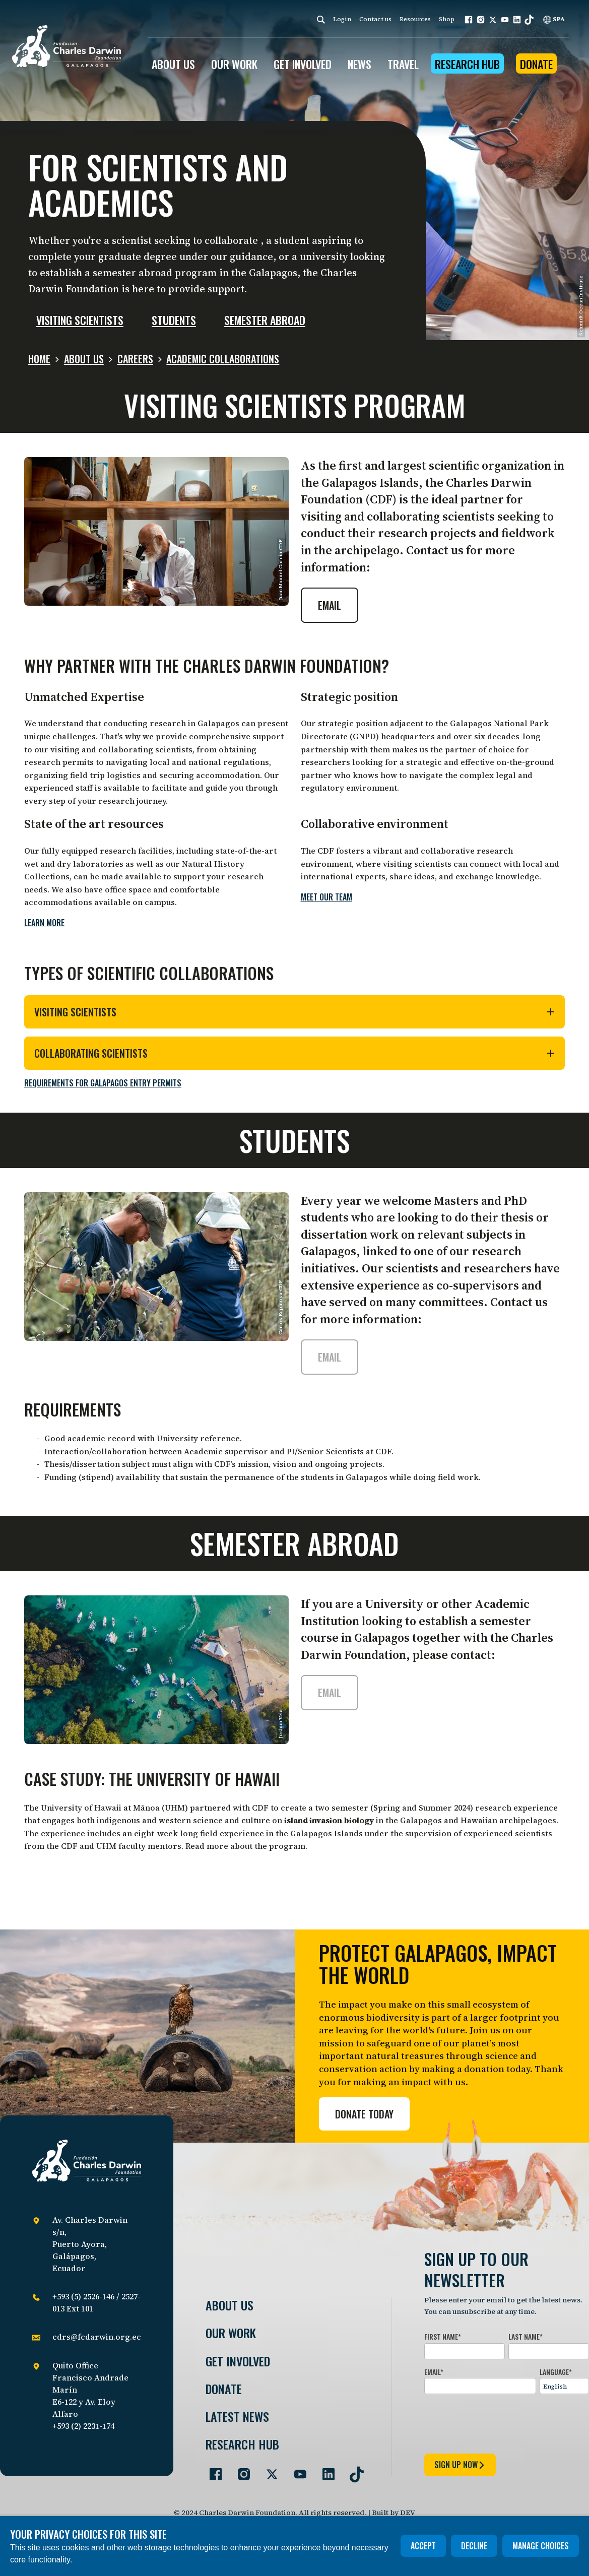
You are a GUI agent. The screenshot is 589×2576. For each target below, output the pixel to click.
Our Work (231, 2333)
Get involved (238, 2361)
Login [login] (342, 19)
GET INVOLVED (303, 64)
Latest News (237, 2416)
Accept (423, 2546)
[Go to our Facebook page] (212, 2470)
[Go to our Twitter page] (268, 2470)
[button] (469, 20)
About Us (229, 2305)
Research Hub (467, 64)
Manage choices (540, 2546)
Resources (415, 19)
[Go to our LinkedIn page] (324, 2470)
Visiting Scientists (294, 1011)
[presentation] (500, 2421)
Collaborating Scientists (294, 1053)
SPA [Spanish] (554, 19)
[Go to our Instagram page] (240, 2470)
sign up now (460, 2465)
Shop (446, 19)
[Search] (321, 19)
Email (329, 605)
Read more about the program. (246, 1845)
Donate (536, 64)
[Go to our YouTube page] (296, 2470)
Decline (474, 2546)
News (359, 64)
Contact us (375, 19)
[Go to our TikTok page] (353, 2470)
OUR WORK (234, 64)
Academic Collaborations (222, 358)
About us (84, 358)
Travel (403, 64)
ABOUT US (173, 64)
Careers (135, 358)
